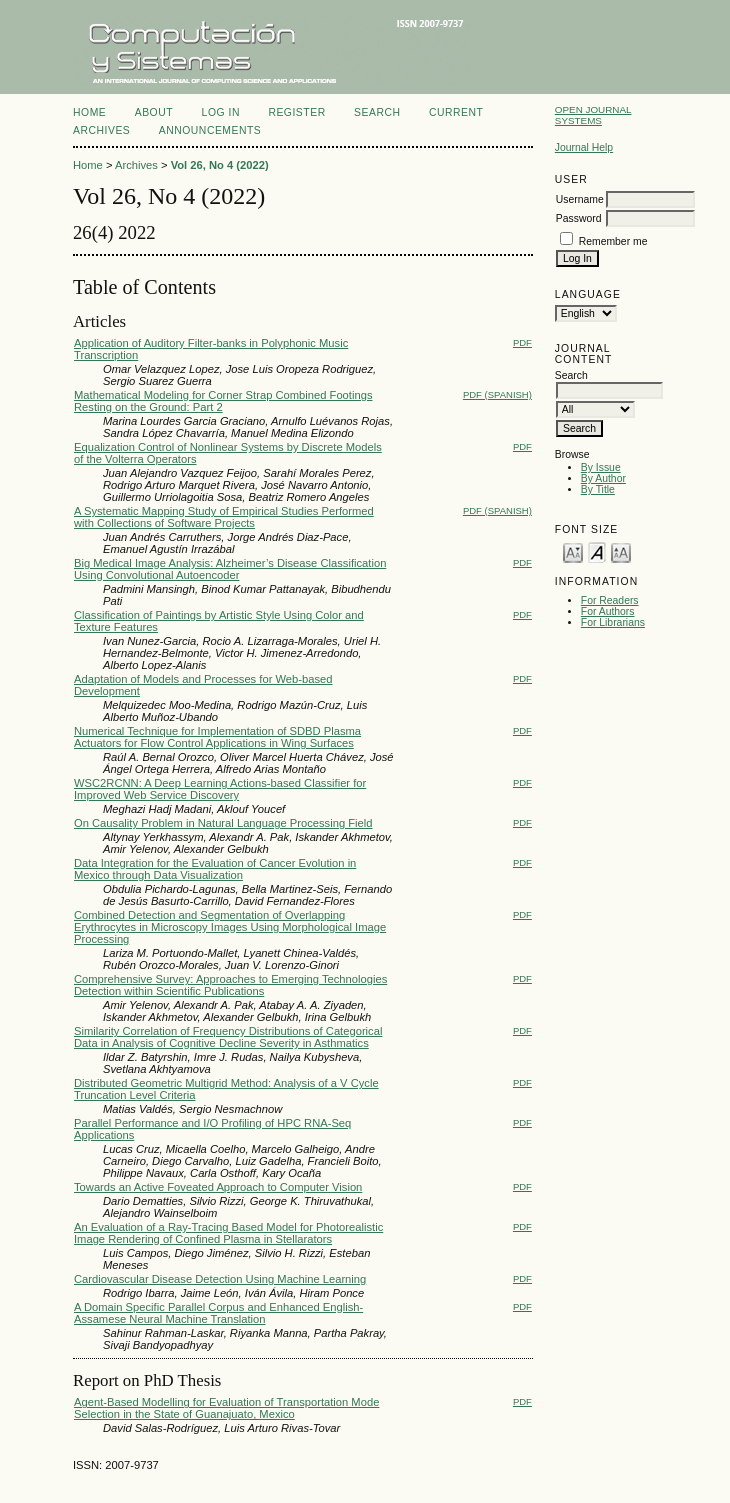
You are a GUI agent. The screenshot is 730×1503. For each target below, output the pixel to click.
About (154, 112)
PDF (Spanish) (497, 394)
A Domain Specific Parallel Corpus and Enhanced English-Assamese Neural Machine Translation (218, 1313)
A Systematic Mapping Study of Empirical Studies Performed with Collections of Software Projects (224, 517)
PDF (522, 342)
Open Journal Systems (593, 115)
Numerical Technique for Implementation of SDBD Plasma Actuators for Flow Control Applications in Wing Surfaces (217, 737)
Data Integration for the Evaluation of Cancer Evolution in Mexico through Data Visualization (215, 869)
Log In (221, 112)
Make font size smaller (573, 551)
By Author (603, 478)
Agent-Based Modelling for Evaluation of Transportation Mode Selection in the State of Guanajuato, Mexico (226, 1408)
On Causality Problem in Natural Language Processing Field (223, 823)
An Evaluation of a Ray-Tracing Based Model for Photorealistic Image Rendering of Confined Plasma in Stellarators (228, 1233)
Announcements (210, 130)
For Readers (610, 600)
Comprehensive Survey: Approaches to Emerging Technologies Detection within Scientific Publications (230, 985)
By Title (598, 489)
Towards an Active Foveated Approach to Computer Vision (218, 1187)
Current (456, 112)
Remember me (613, 241)
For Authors (608, 611)
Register (296, 112)
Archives (101, 130)
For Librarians (613, 622)
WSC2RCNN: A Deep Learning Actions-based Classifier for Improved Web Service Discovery (220, 789)
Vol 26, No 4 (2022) (220, 165)
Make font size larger (621, 551)
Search (377, 112)
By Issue (601, 467)
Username (580, 199)
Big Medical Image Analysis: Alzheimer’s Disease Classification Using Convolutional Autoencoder (230, 569)
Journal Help (584, 147)
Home (89, 112)
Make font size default (597, 551)
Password (579, 218)
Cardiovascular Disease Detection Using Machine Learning (220, 1279)
